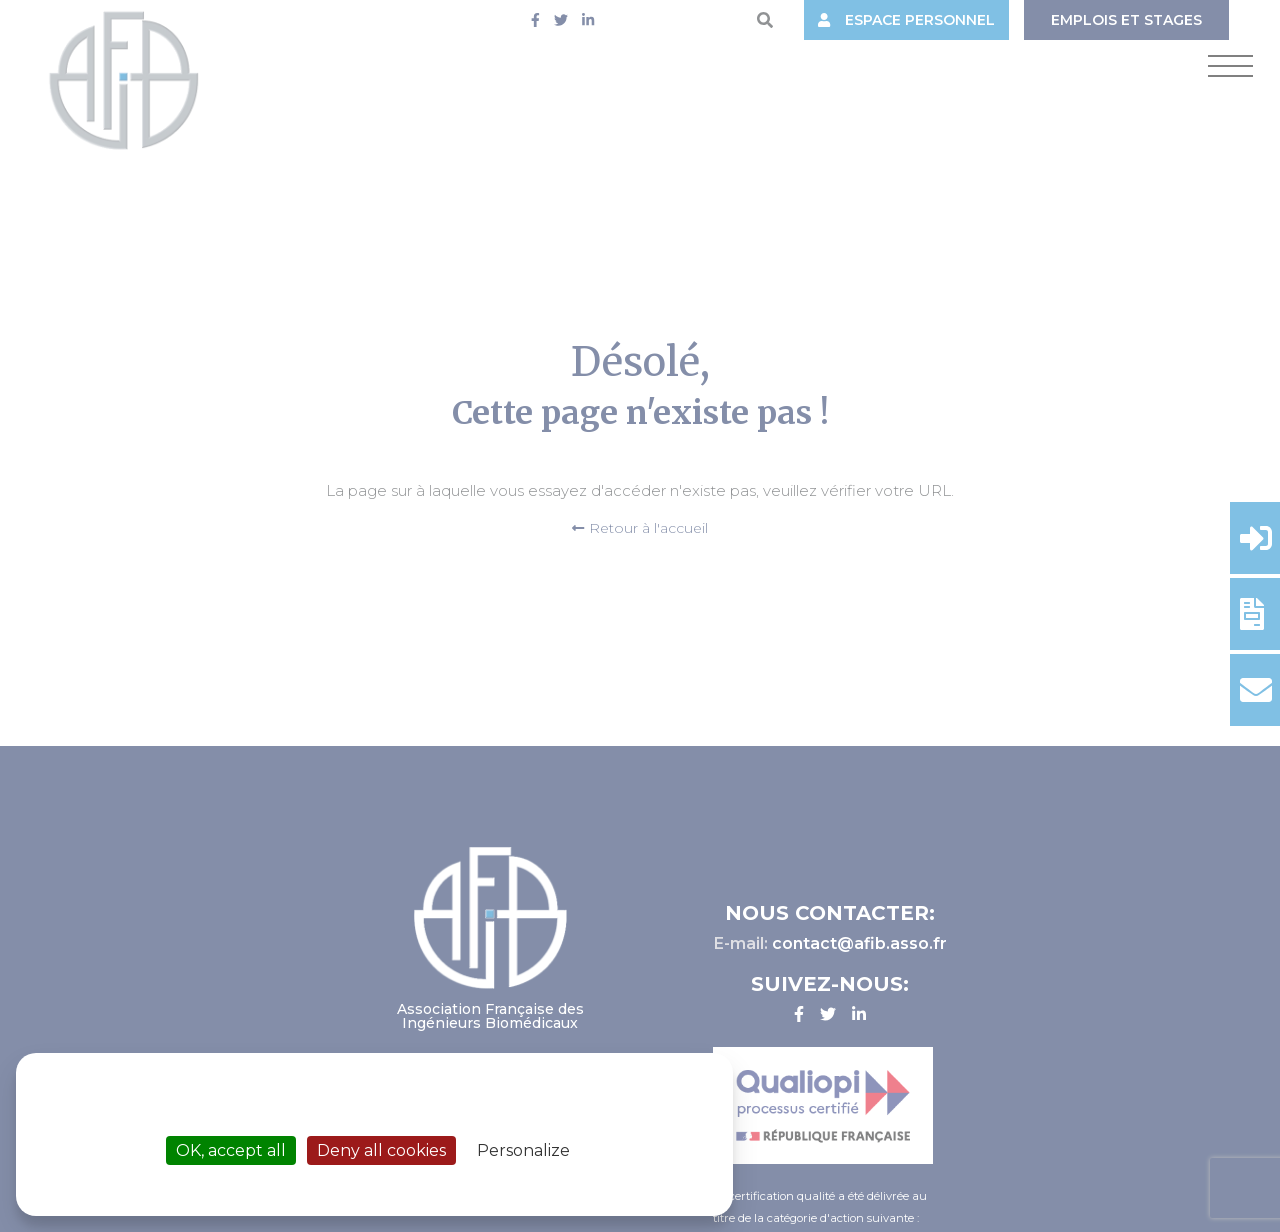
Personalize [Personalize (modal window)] (523, 1150)
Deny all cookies (381, 1150)
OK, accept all (231, 1150)
